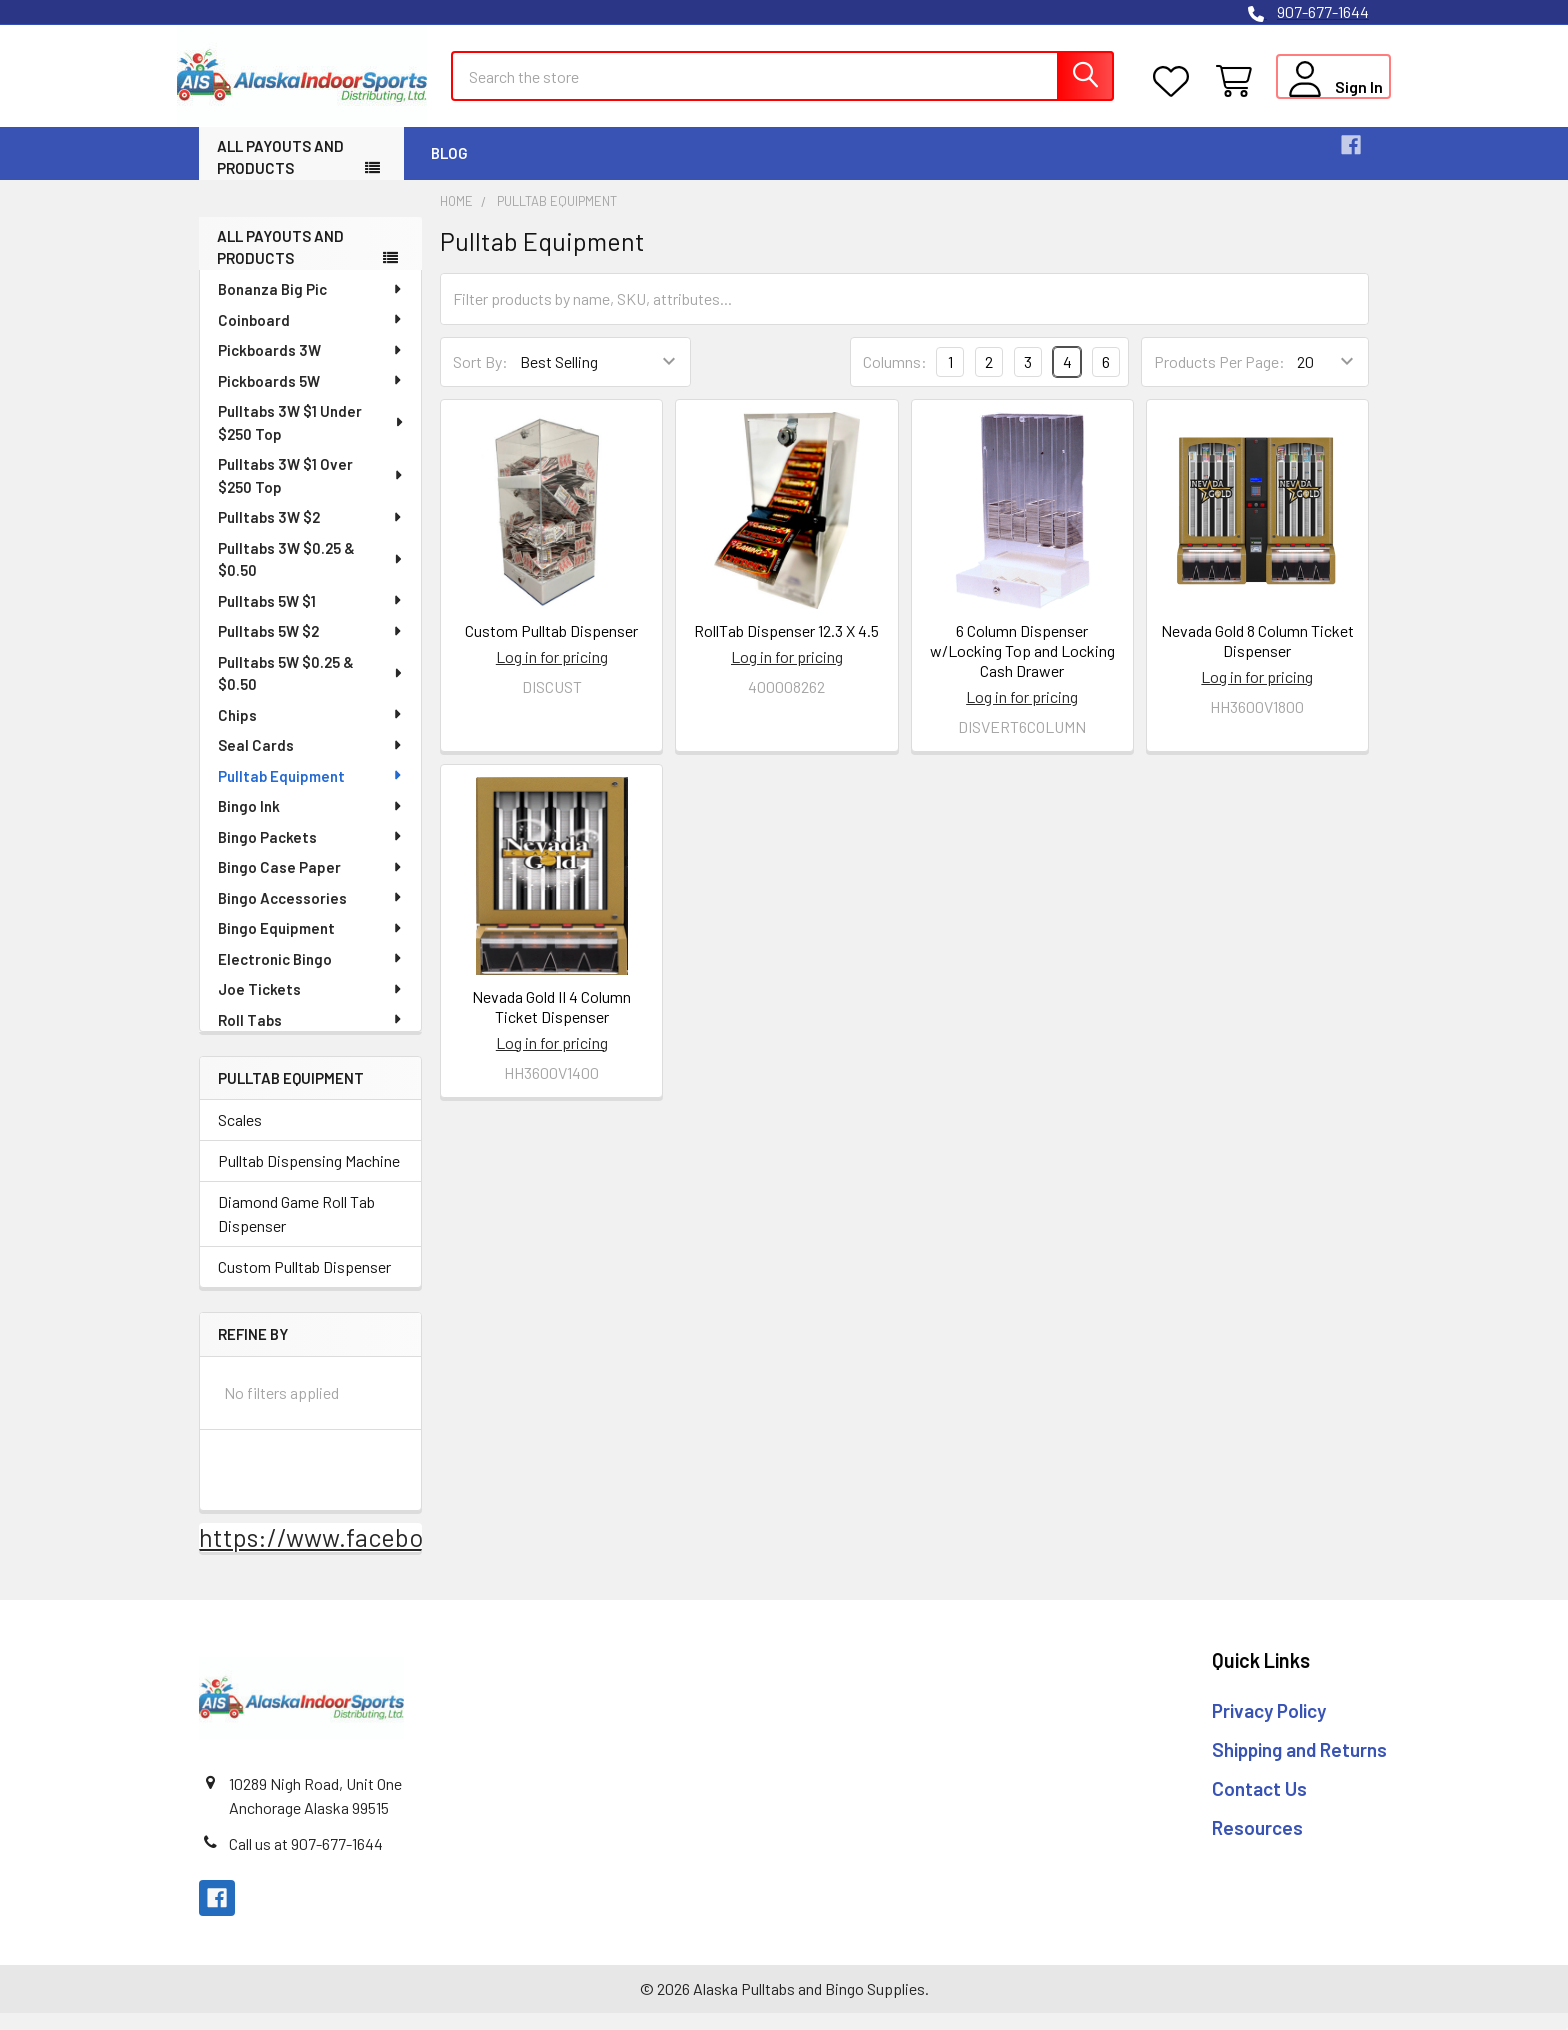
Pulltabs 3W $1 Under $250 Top (311, 438)
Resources (1257, 1843)
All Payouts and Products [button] (280, 173)
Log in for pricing (552, 673)
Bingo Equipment (311, 944)
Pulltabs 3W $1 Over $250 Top (311, 491)
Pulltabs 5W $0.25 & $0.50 (311, 689)
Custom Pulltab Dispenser (304, 1283)
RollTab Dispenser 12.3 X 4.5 (786, 647)
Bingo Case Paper (311, 883)
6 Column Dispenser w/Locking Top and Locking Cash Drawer (1022, 667)
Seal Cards (311, 761)
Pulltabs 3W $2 (311, 533)
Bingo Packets (311, 853)
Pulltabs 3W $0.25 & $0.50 (311, 575)
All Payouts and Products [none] (280, 263)
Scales (240, 1136)
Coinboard (311, 336)
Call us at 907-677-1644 (306, 1860)
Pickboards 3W (311, 366)
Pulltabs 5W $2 (311, 647)
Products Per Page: (1219, 378)
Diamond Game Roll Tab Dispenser (296, 1230)
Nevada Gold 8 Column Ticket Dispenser (1257, 657)
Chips (311, 731)
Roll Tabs (311, 1036)
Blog (449, 169)
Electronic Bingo (311, 975)
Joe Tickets (311, 1005)
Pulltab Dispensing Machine (309, 1177)
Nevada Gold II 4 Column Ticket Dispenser (551, 1022)
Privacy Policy (1269, 1727)
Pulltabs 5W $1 (311, 617)
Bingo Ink (311, 822)
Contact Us (1259, 1804)
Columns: (895, 377)
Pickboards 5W (311, 397)
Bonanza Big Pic (311, 305)
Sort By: (480, 378)
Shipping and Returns (1299, 1765)
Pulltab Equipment (311, 792)
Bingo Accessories (311, 914)
